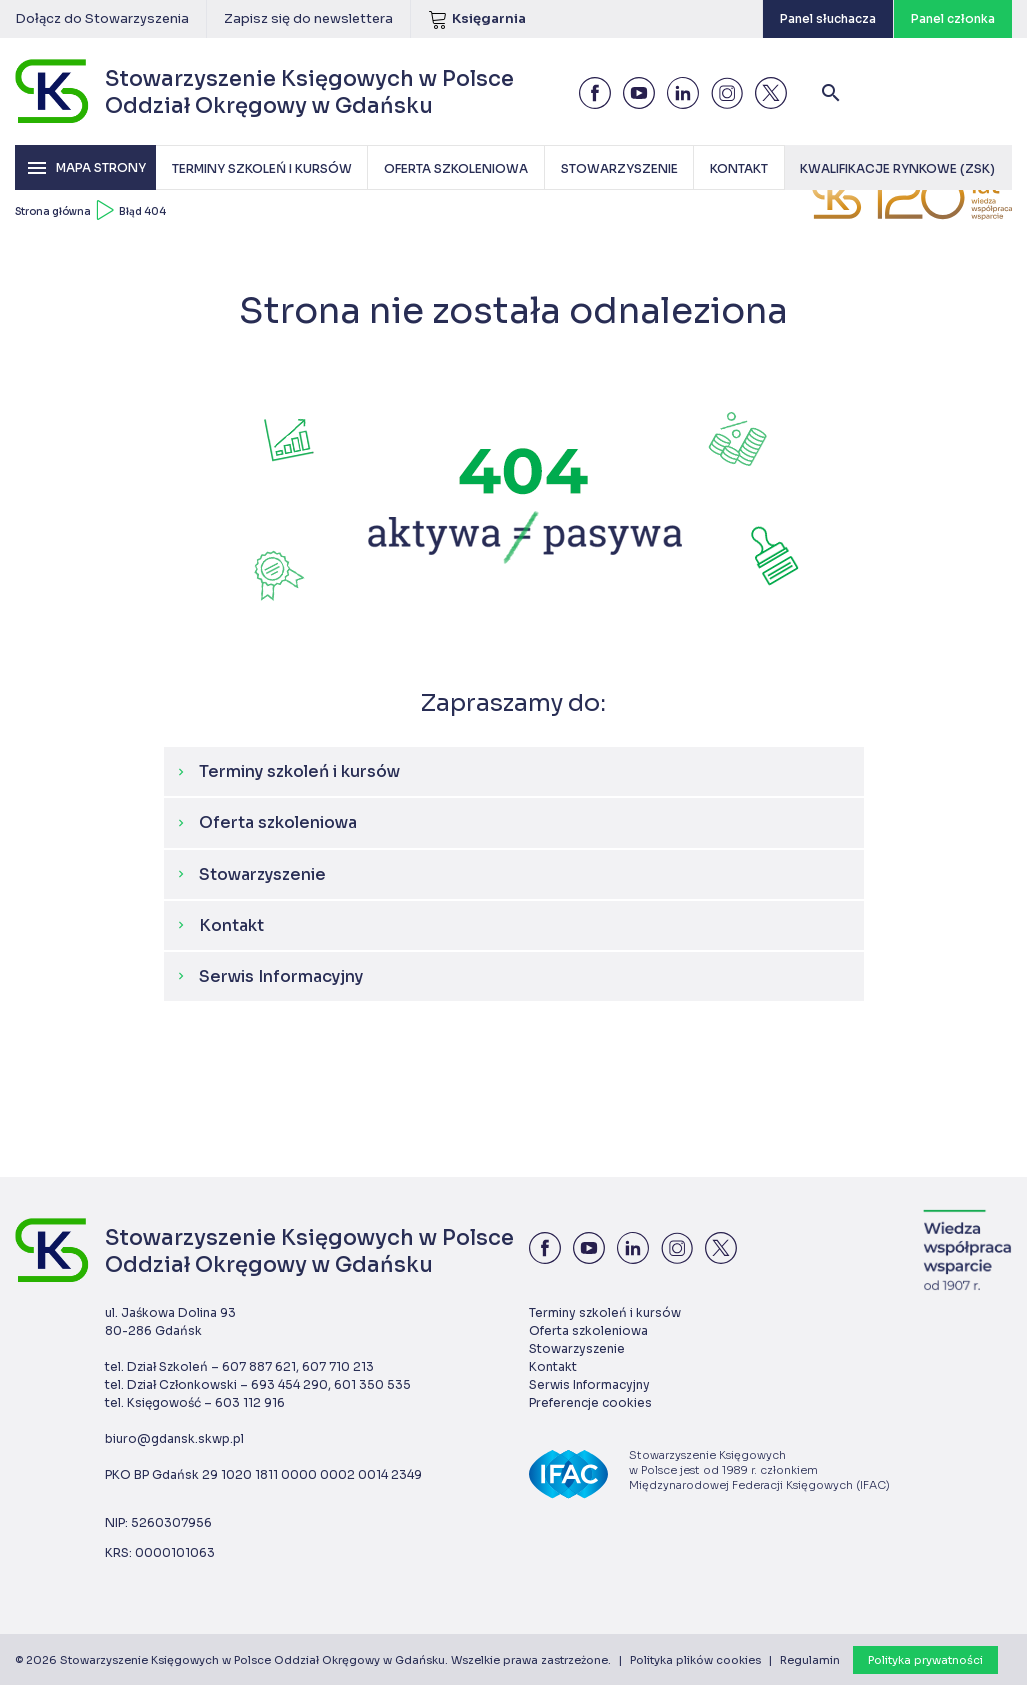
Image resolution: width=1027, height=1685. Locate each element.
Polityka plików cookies (695, 1660)
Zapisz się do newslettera (308, 18)
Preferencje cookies (590, 1402)
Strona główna (53, 211)
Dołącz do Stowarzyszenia (102, 18)
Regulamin (810, 1660)
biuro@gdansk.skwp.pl (174, 1438)
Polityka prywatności (925, 1660)
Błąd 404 (142, 211)
